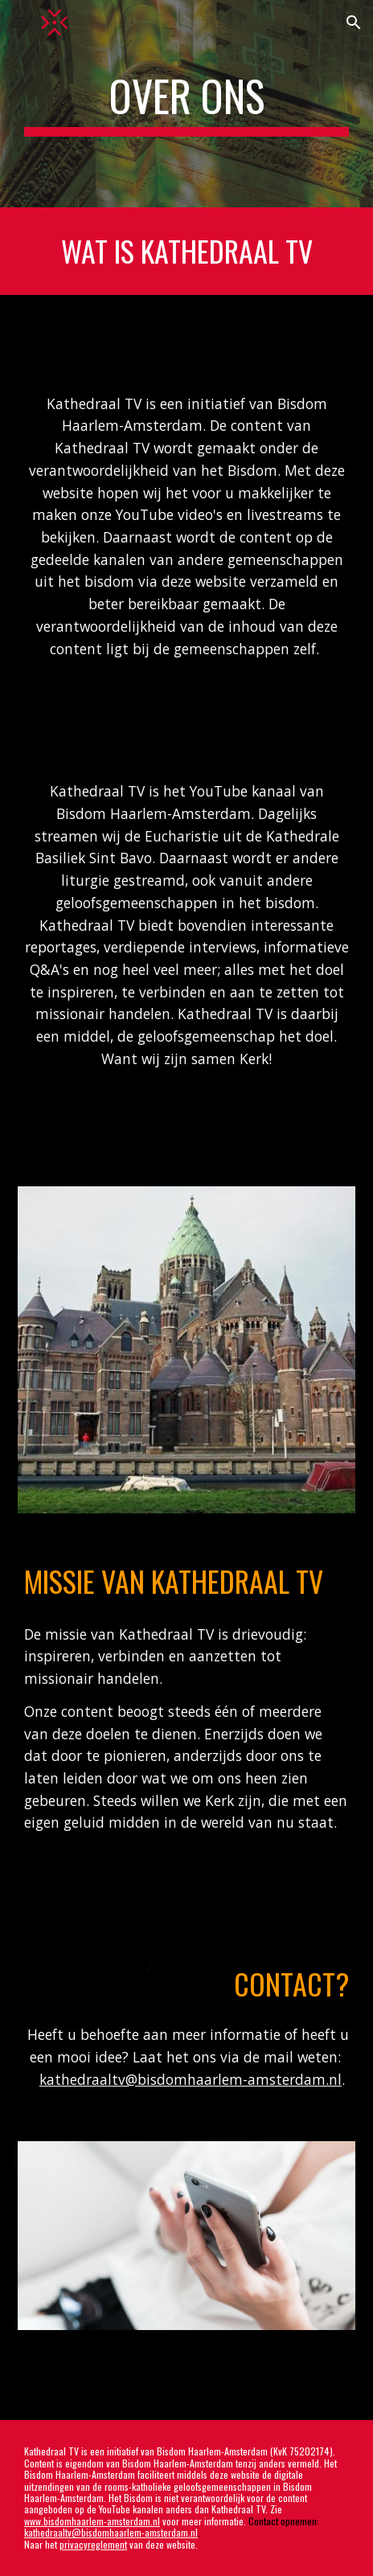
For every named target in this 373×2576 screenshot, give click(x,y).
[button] (19, 22)
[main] (186, 103)
